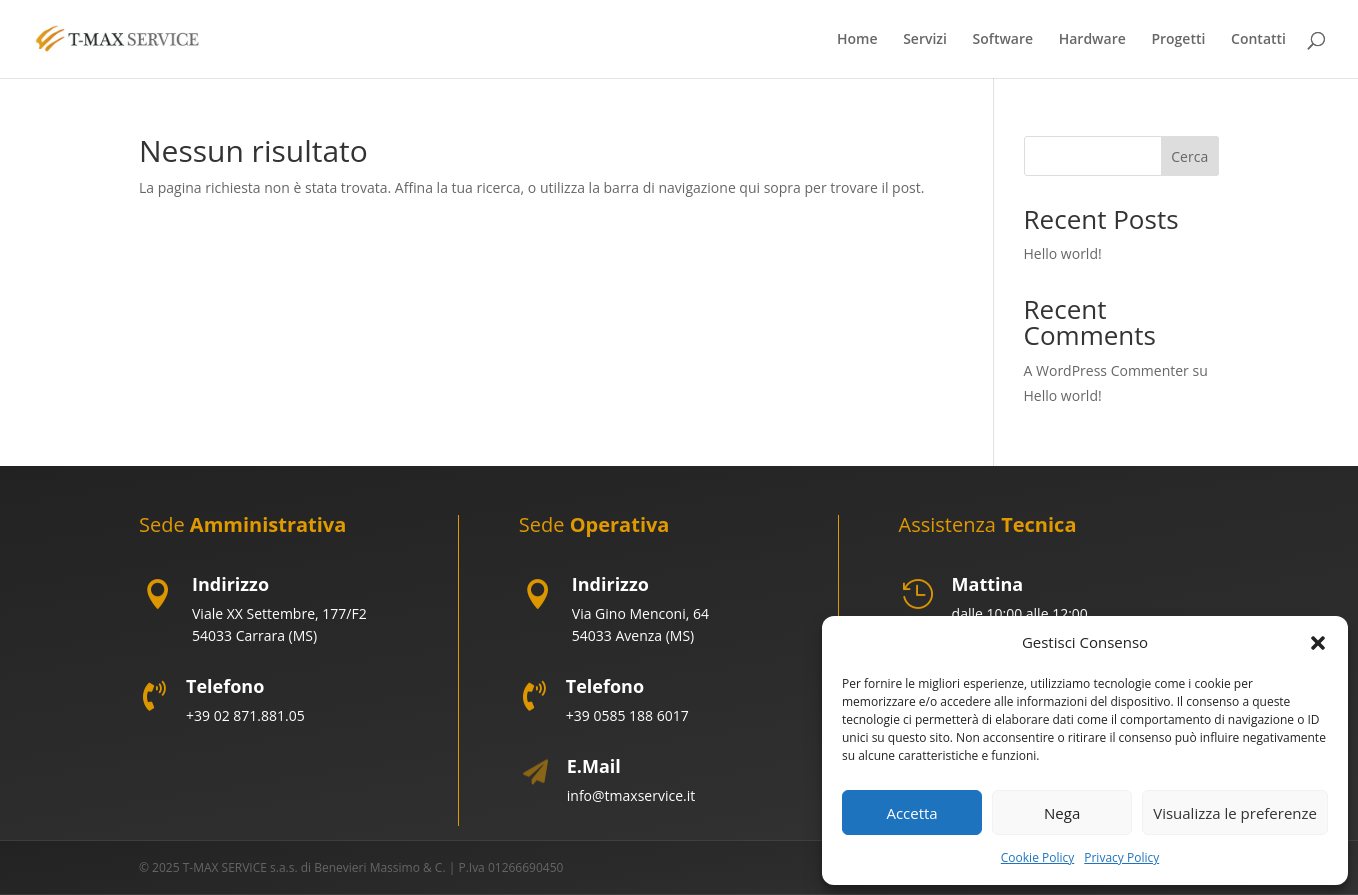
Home (857, 40)
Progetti (1178, 40)
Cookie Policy (1037, 857)
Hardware (1092, 40)
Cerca (1189, 156)
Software (1003, 40)
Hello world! (1063, 253)
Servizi (925, 40)
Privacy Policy (1121, 857)
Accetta (911, 813)
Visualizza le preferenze (1235, 813)
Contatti (1258, 40)
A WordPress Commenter (1106, 370)
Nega (1062, 813)
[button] (1318, 643)
